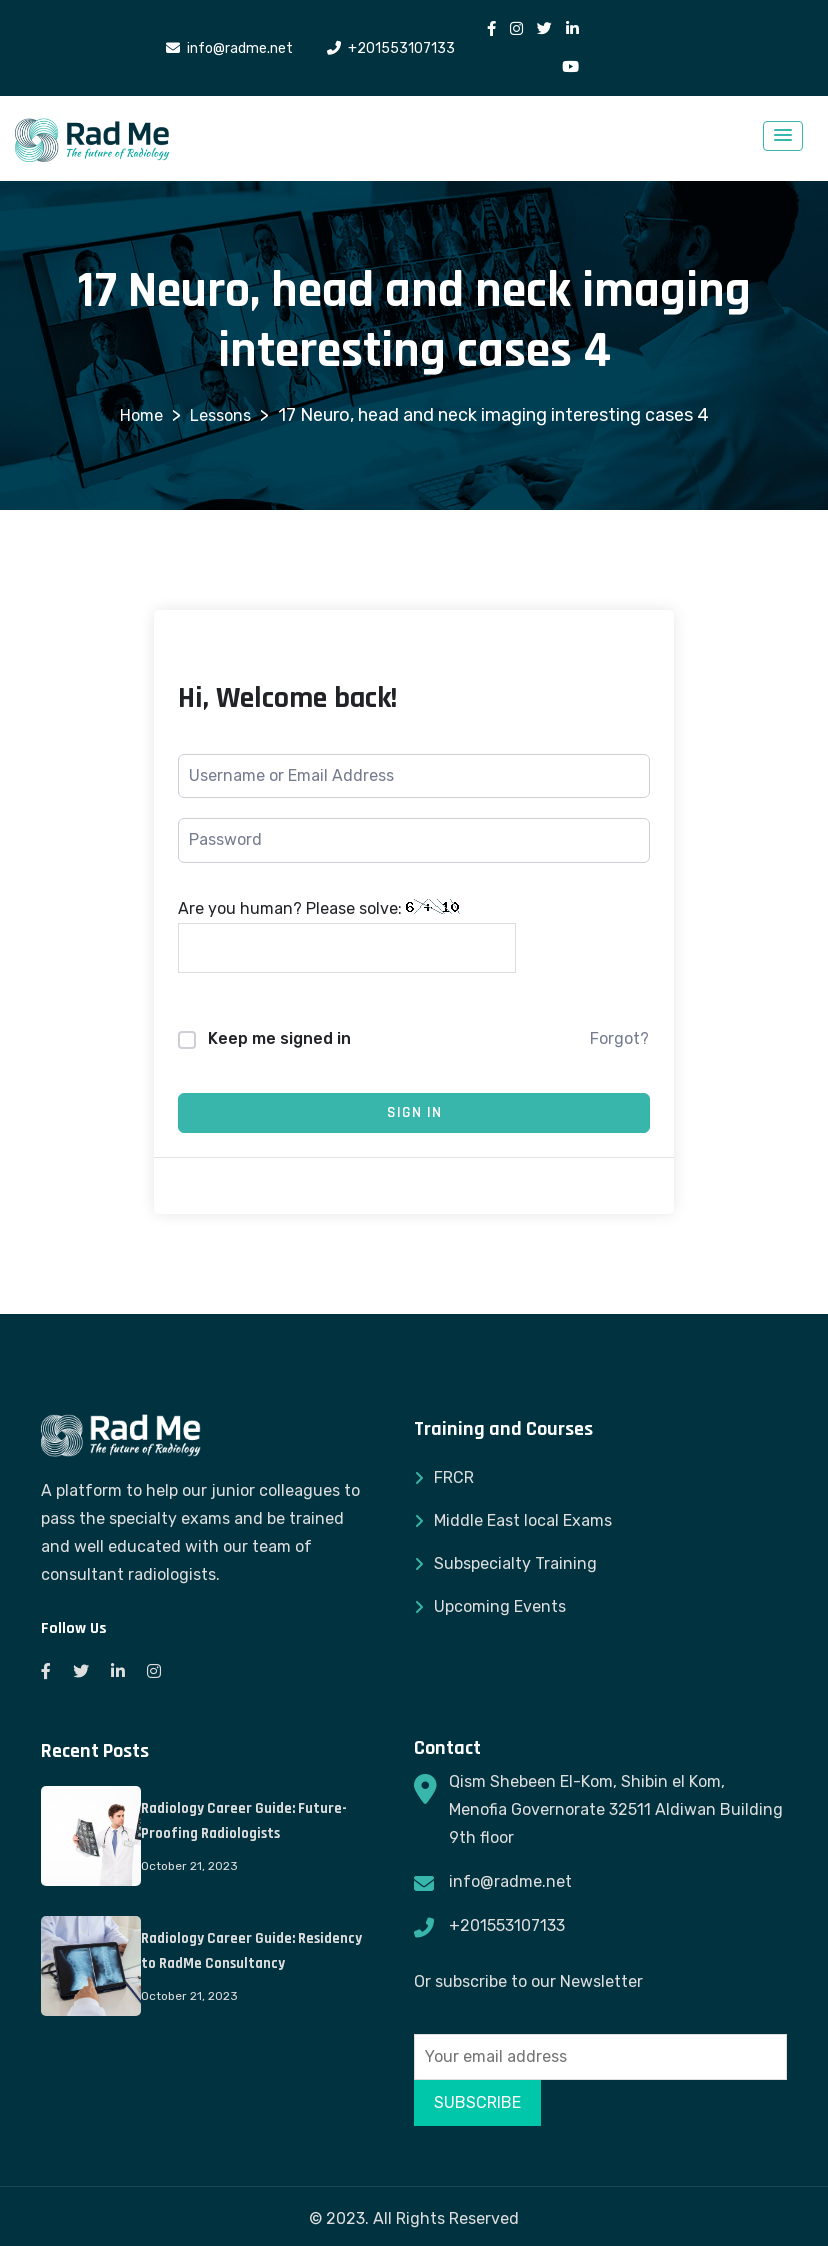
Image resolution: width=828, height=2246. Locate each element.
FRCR (454, 1477)
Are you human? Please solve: (347, 936)
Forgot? (619, 1038)
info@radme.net (510, 1881)
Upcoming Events (500, 1606)
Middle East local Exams (523, 1520)
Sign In (414, 1112)
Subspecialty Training (515, 1563)
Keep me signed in (279, 1038)
